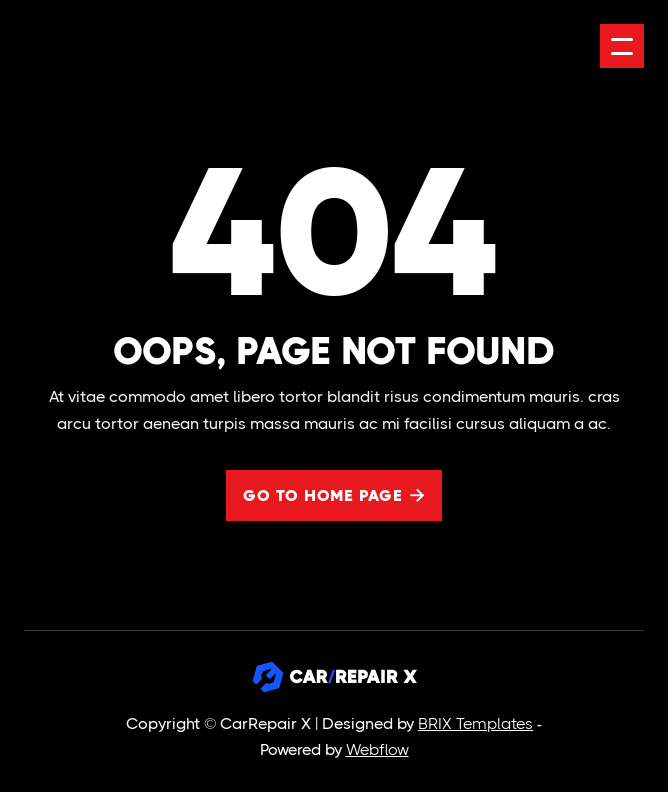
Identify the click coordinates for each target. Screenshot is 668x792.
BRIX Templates (475, 723)
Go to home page (334, 495)
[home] (107, 46)
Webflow (377, 749)
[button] (622, 46)
